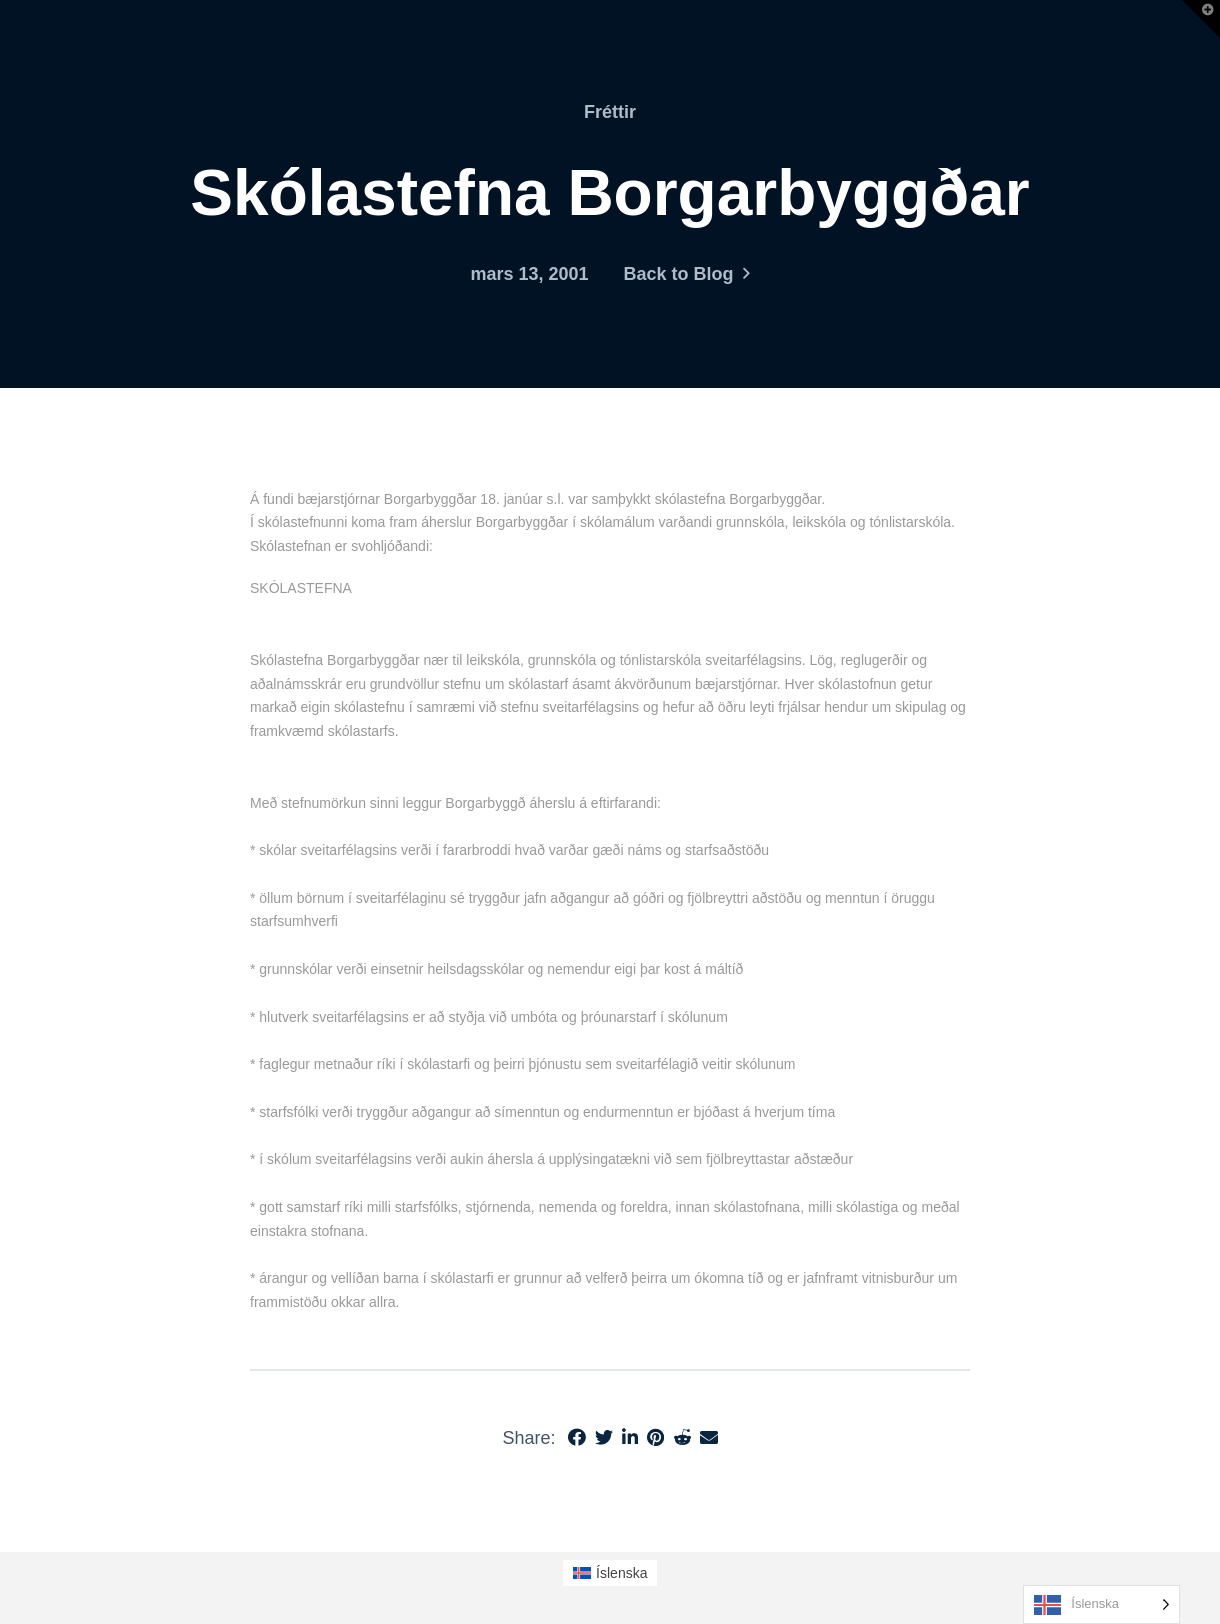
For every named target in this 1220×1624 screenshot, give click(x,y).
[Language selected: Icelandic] (1101, 1604)
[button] (1201, 19)
